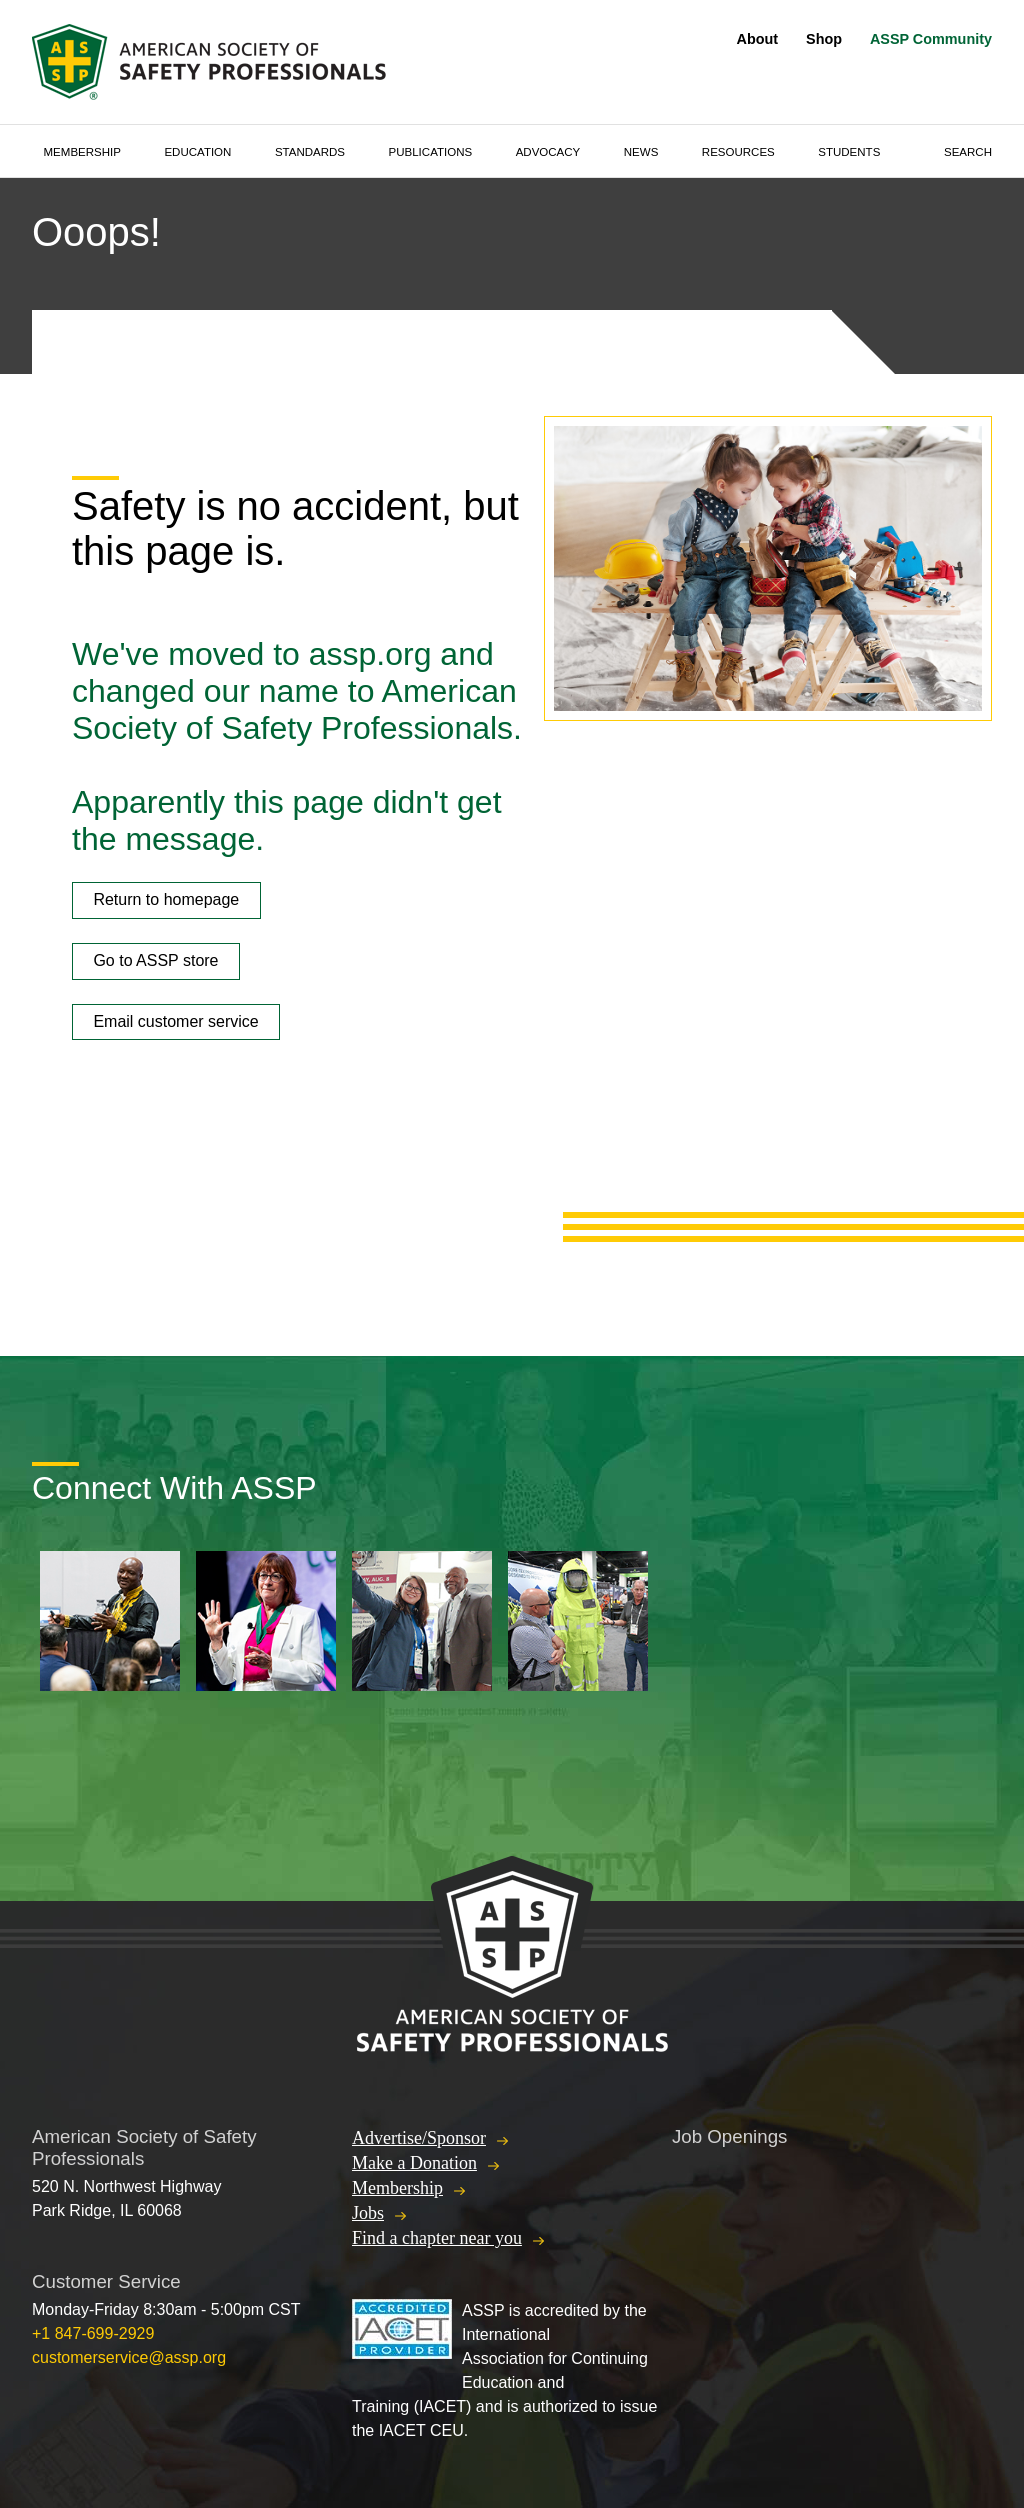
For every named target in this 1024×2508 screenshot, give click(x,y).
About (758, 39)
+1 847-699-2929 (93, 2333)
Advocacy (548, 152)
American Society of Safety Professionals (211, 62)
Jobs (368, 2213)
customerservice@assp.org (129, 2357)
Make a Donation (414, 2163)
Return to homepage (166, 899)
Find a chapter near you (437, 2238)
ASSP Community (931, 39)
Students (849, 152)
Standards (310, 152)
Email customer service (175, 1021)
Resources (738, 152)
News (641, 152)
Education (197, 152)
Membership (82, 152)
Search (968, 152)
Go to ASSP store (155, 960)
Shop (824, 39)
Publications (431, 152)
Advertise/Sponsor (419, 2138)
